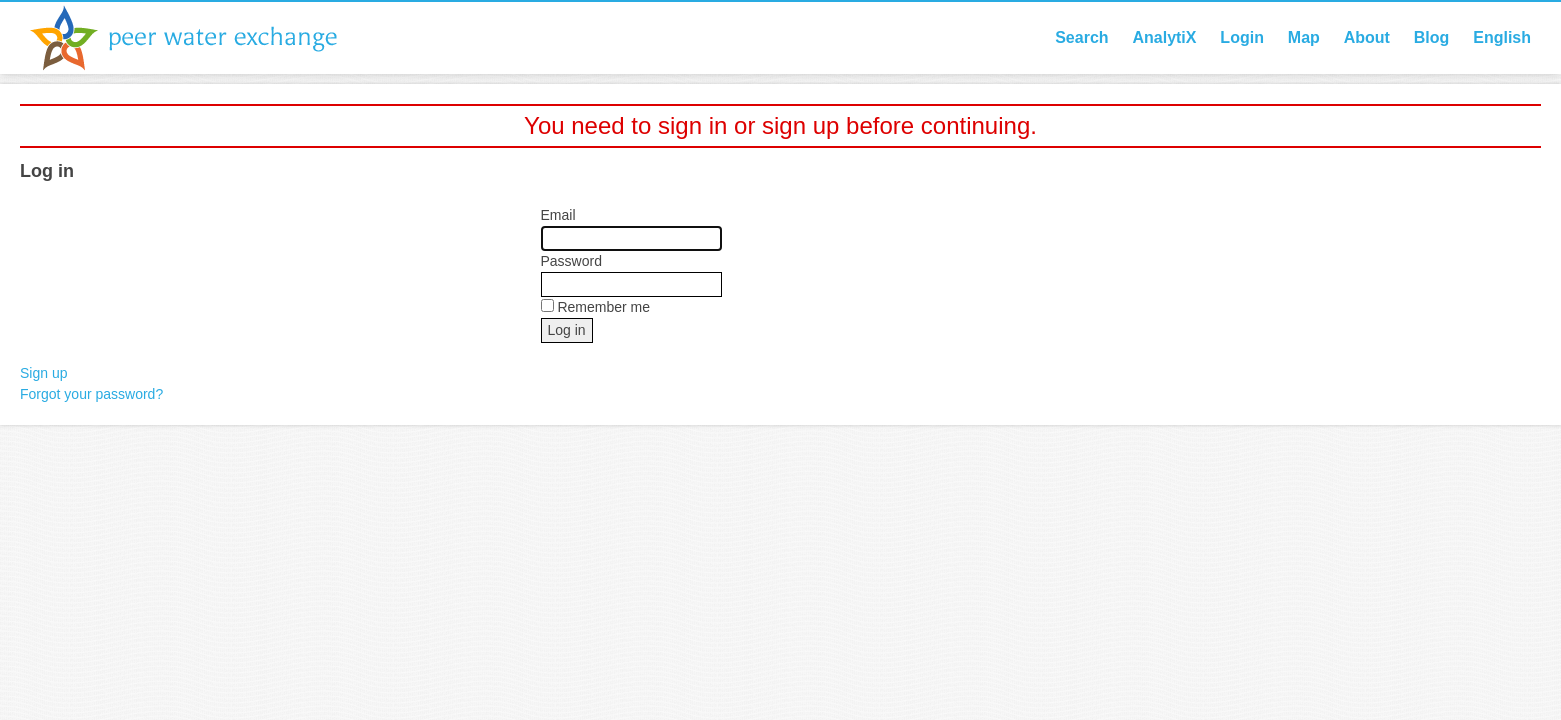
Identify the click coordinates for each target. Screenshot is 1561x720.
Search (1081, 37)
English (1502, 37)
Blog (1432, 37)
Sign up (43, 373)
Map (1304, 37)
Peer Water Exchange (200, 38)
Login (1242, 37)
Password (571, 261)
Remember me (603, 307)
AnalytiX (1164, 37)
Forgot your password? (91, 394)
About (1367, 37)
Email (558, 215)
